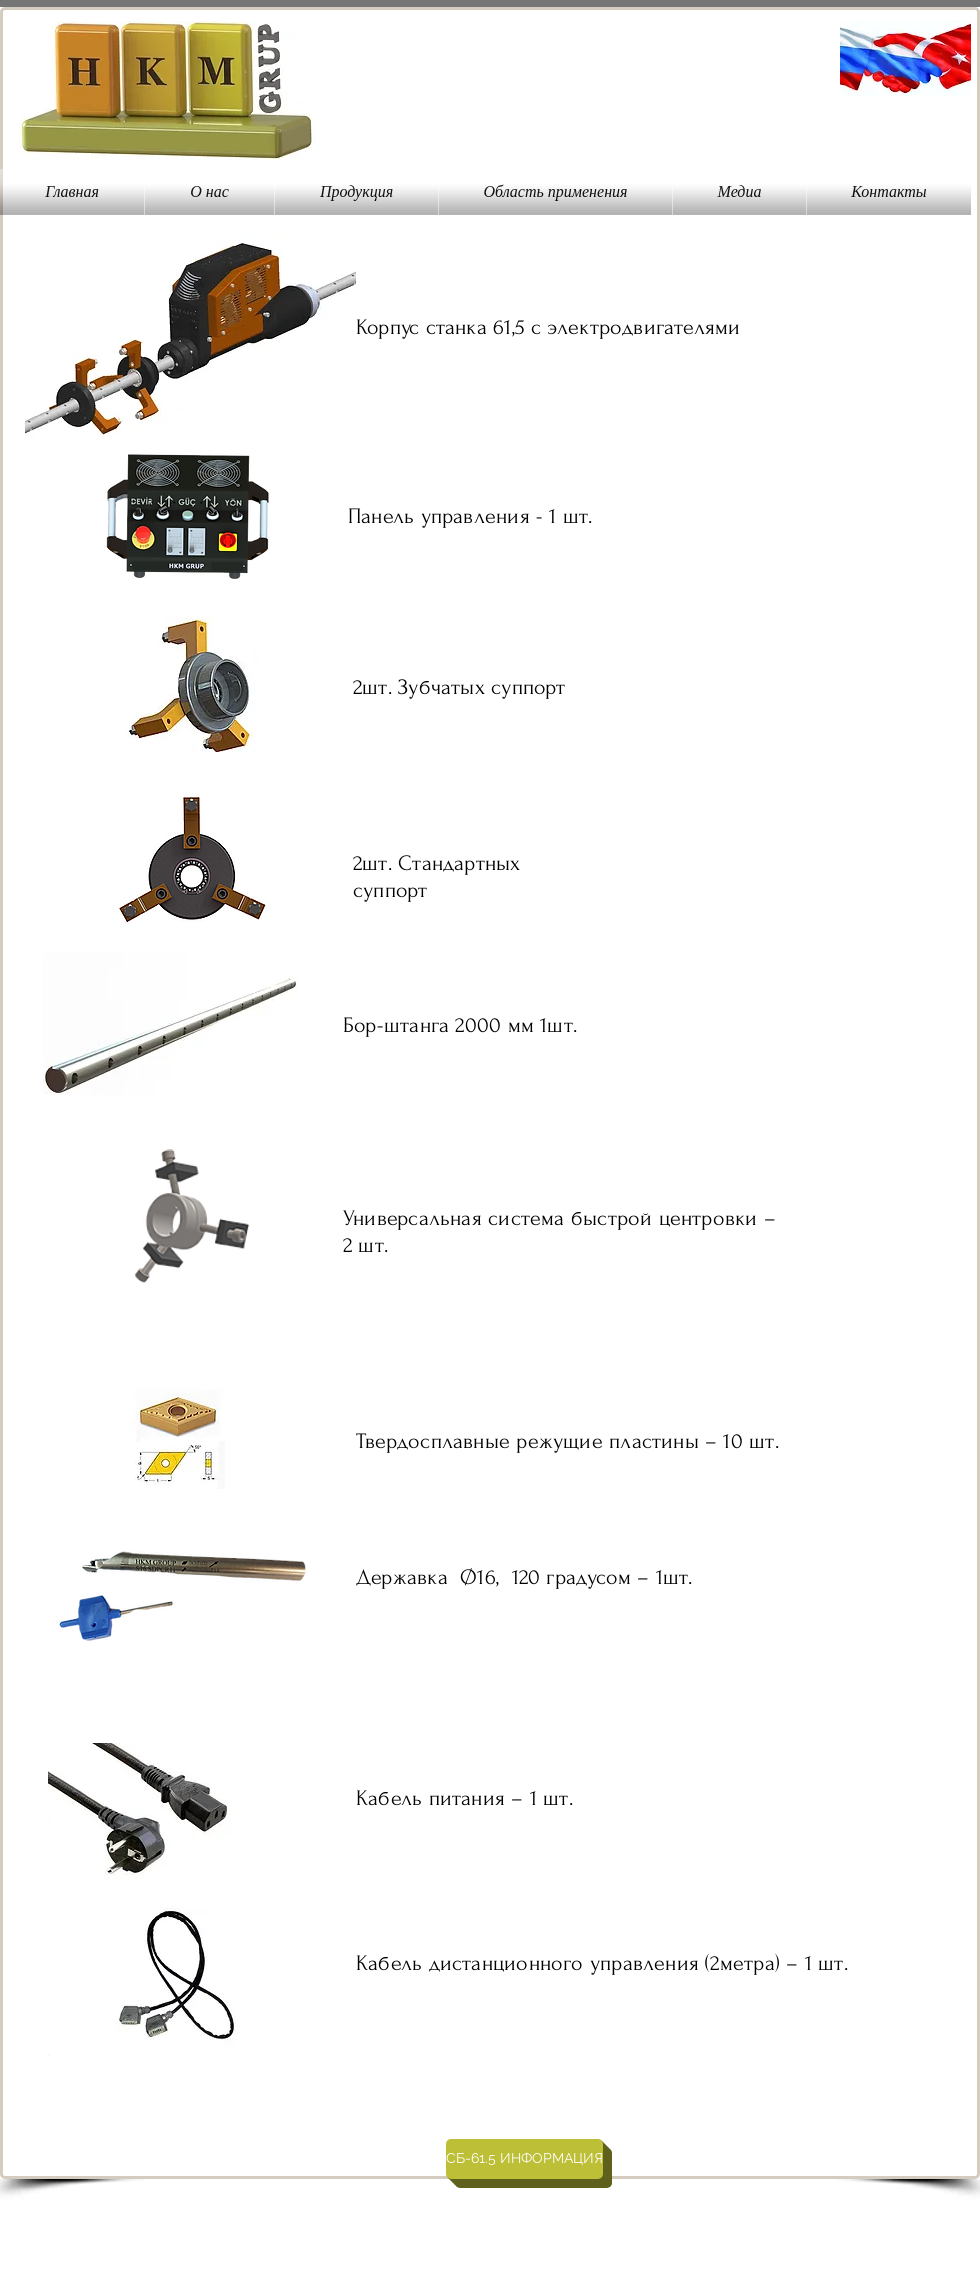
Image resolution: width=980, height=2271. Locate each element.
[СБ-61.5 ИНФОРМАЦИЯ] (524, 2159)
